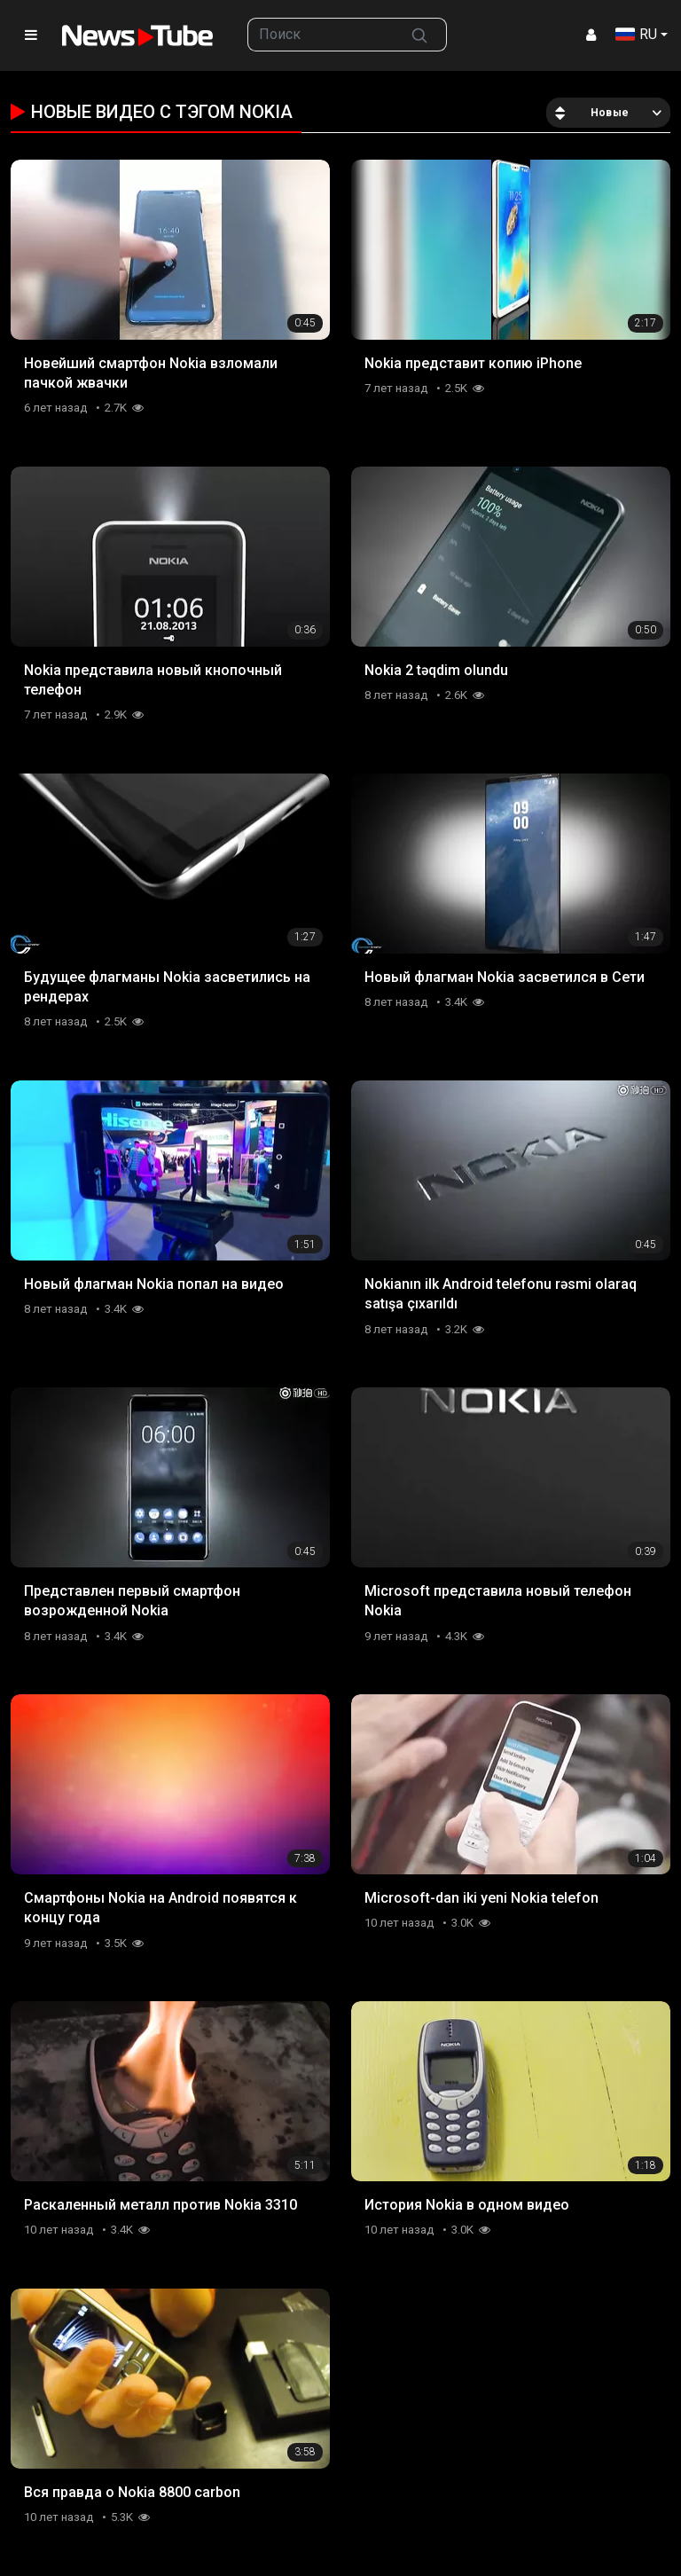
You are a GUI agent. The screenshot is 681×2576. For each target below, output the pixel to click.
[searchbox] (320, 34)
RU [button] (636, 34)
